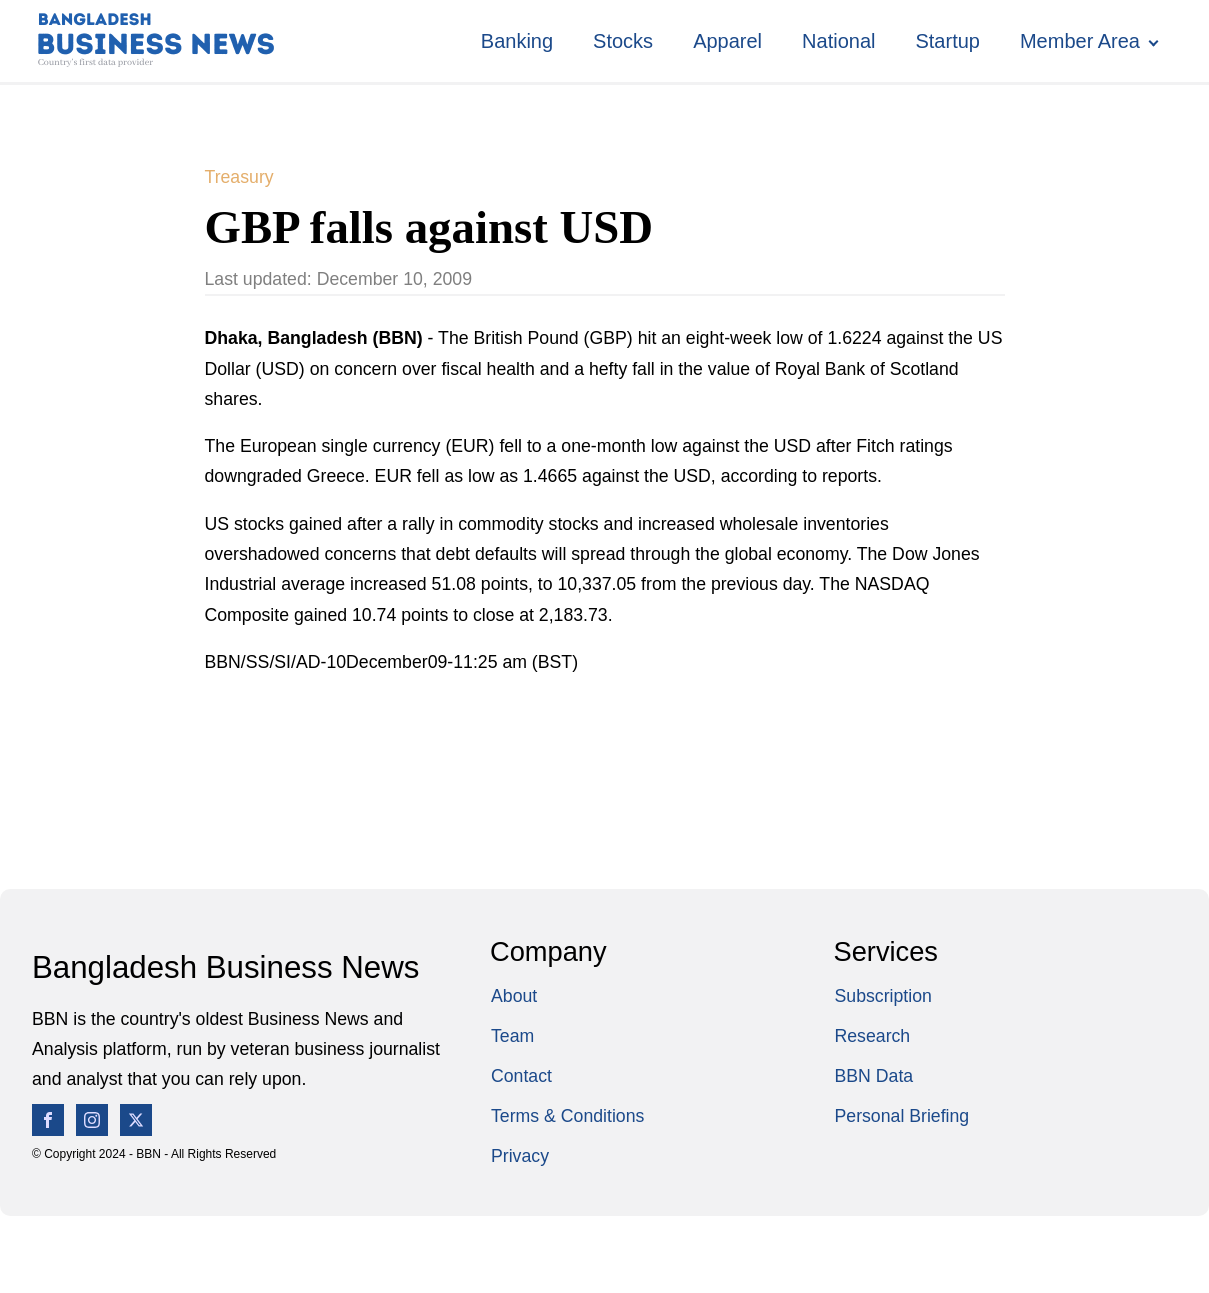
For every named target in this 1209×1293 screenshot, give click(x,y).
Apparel (727, 41)
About (514, 996)
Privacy (520, 1156)
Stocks (623, 41)
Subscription (883, 996)
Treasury (239, 177)
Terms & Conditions (567, 1116)
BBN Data (874, 1076)
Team (512, 1036)
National (838, 41)
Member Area (1080, 41)
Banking (517, 41)
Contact (521, 1076)
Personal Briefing (902, 1116)
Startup (947, 41)
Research (873, 1036)
